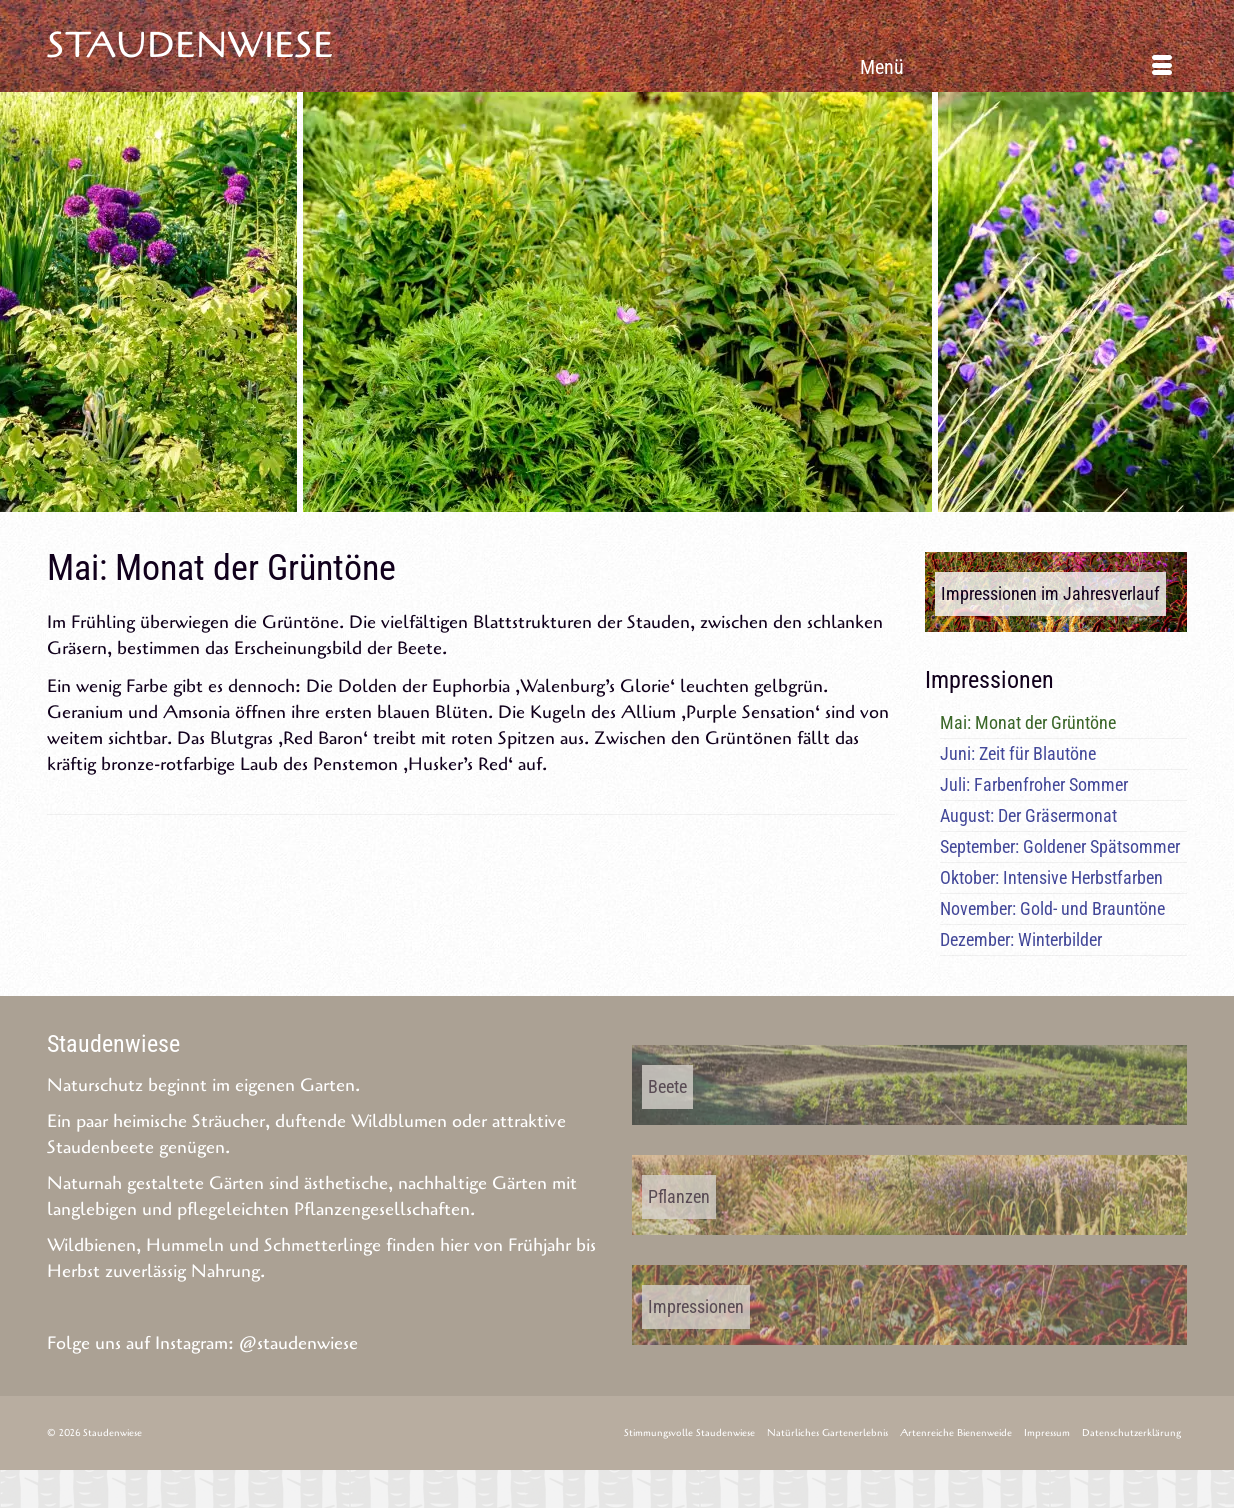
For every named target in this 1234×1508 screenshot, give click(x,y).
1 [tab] (497, 502)
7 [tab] (641, 502)
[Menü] (1016, 67)
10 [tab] (713, 502)
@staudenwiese (298, 1343)
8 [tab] (665, 502)
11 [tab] (737, 502)
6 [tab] (617, 502)
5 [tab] (593, 502)
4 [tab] (569, 502)
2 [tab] (521, 502)
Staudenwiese (190, 45)
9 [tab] (689, 502)
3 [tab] (545, 502)
